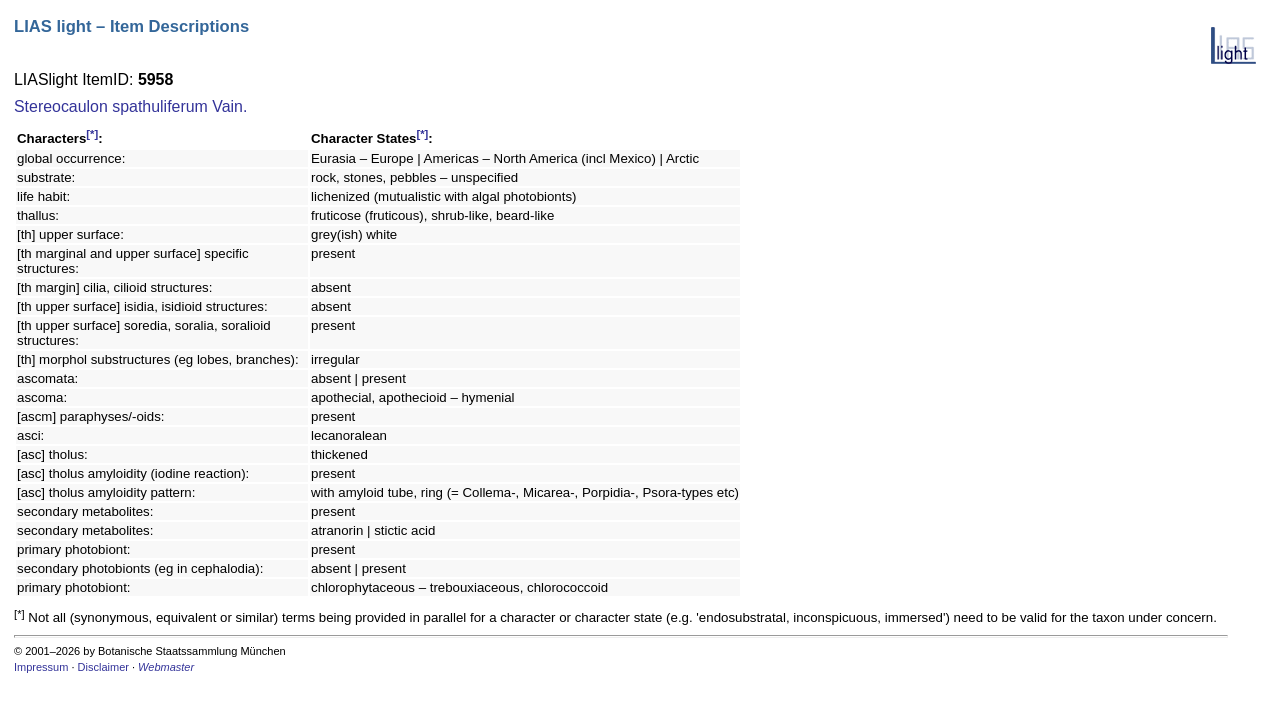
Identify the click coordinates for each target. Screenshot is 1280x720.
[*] (92, 134)
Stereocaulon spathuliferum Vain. (130, 106)
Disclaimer (103, 667)
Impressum (41, 667)
